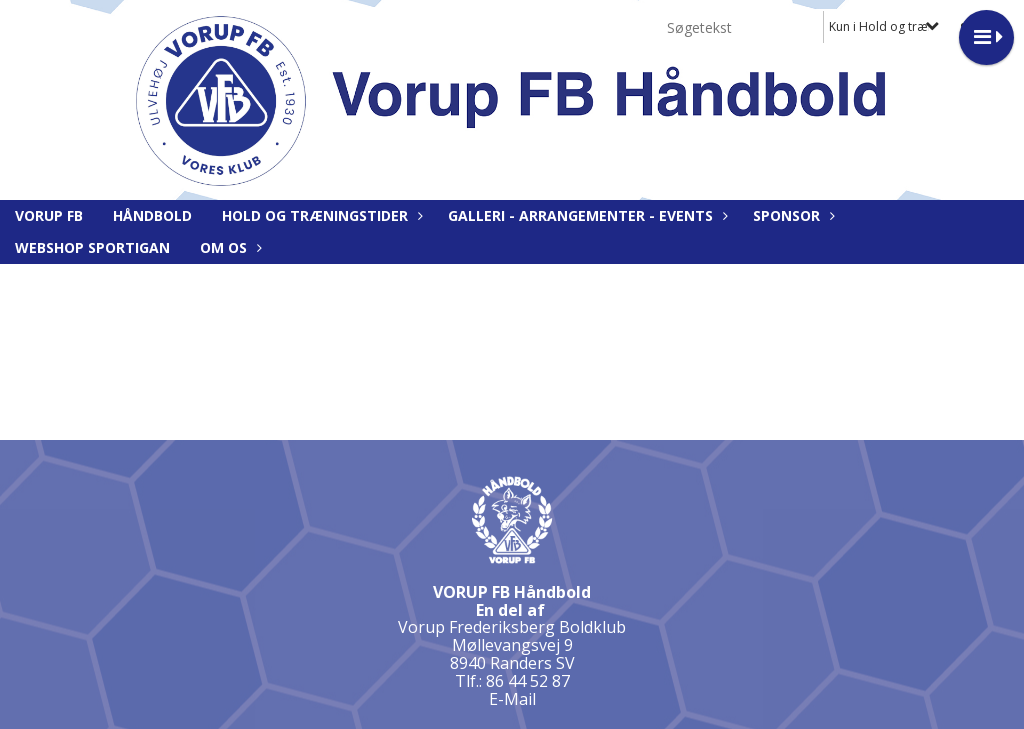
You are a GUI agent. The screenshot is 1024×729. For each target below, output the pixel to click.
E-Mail (512, 699)
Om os (228, 247)
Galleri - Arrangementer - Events (585, 215)
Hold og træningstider (320, 215)
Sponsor (791, 215)
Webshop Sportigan (92, 247)
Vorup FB (49, 215)
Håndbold (152, 215)
